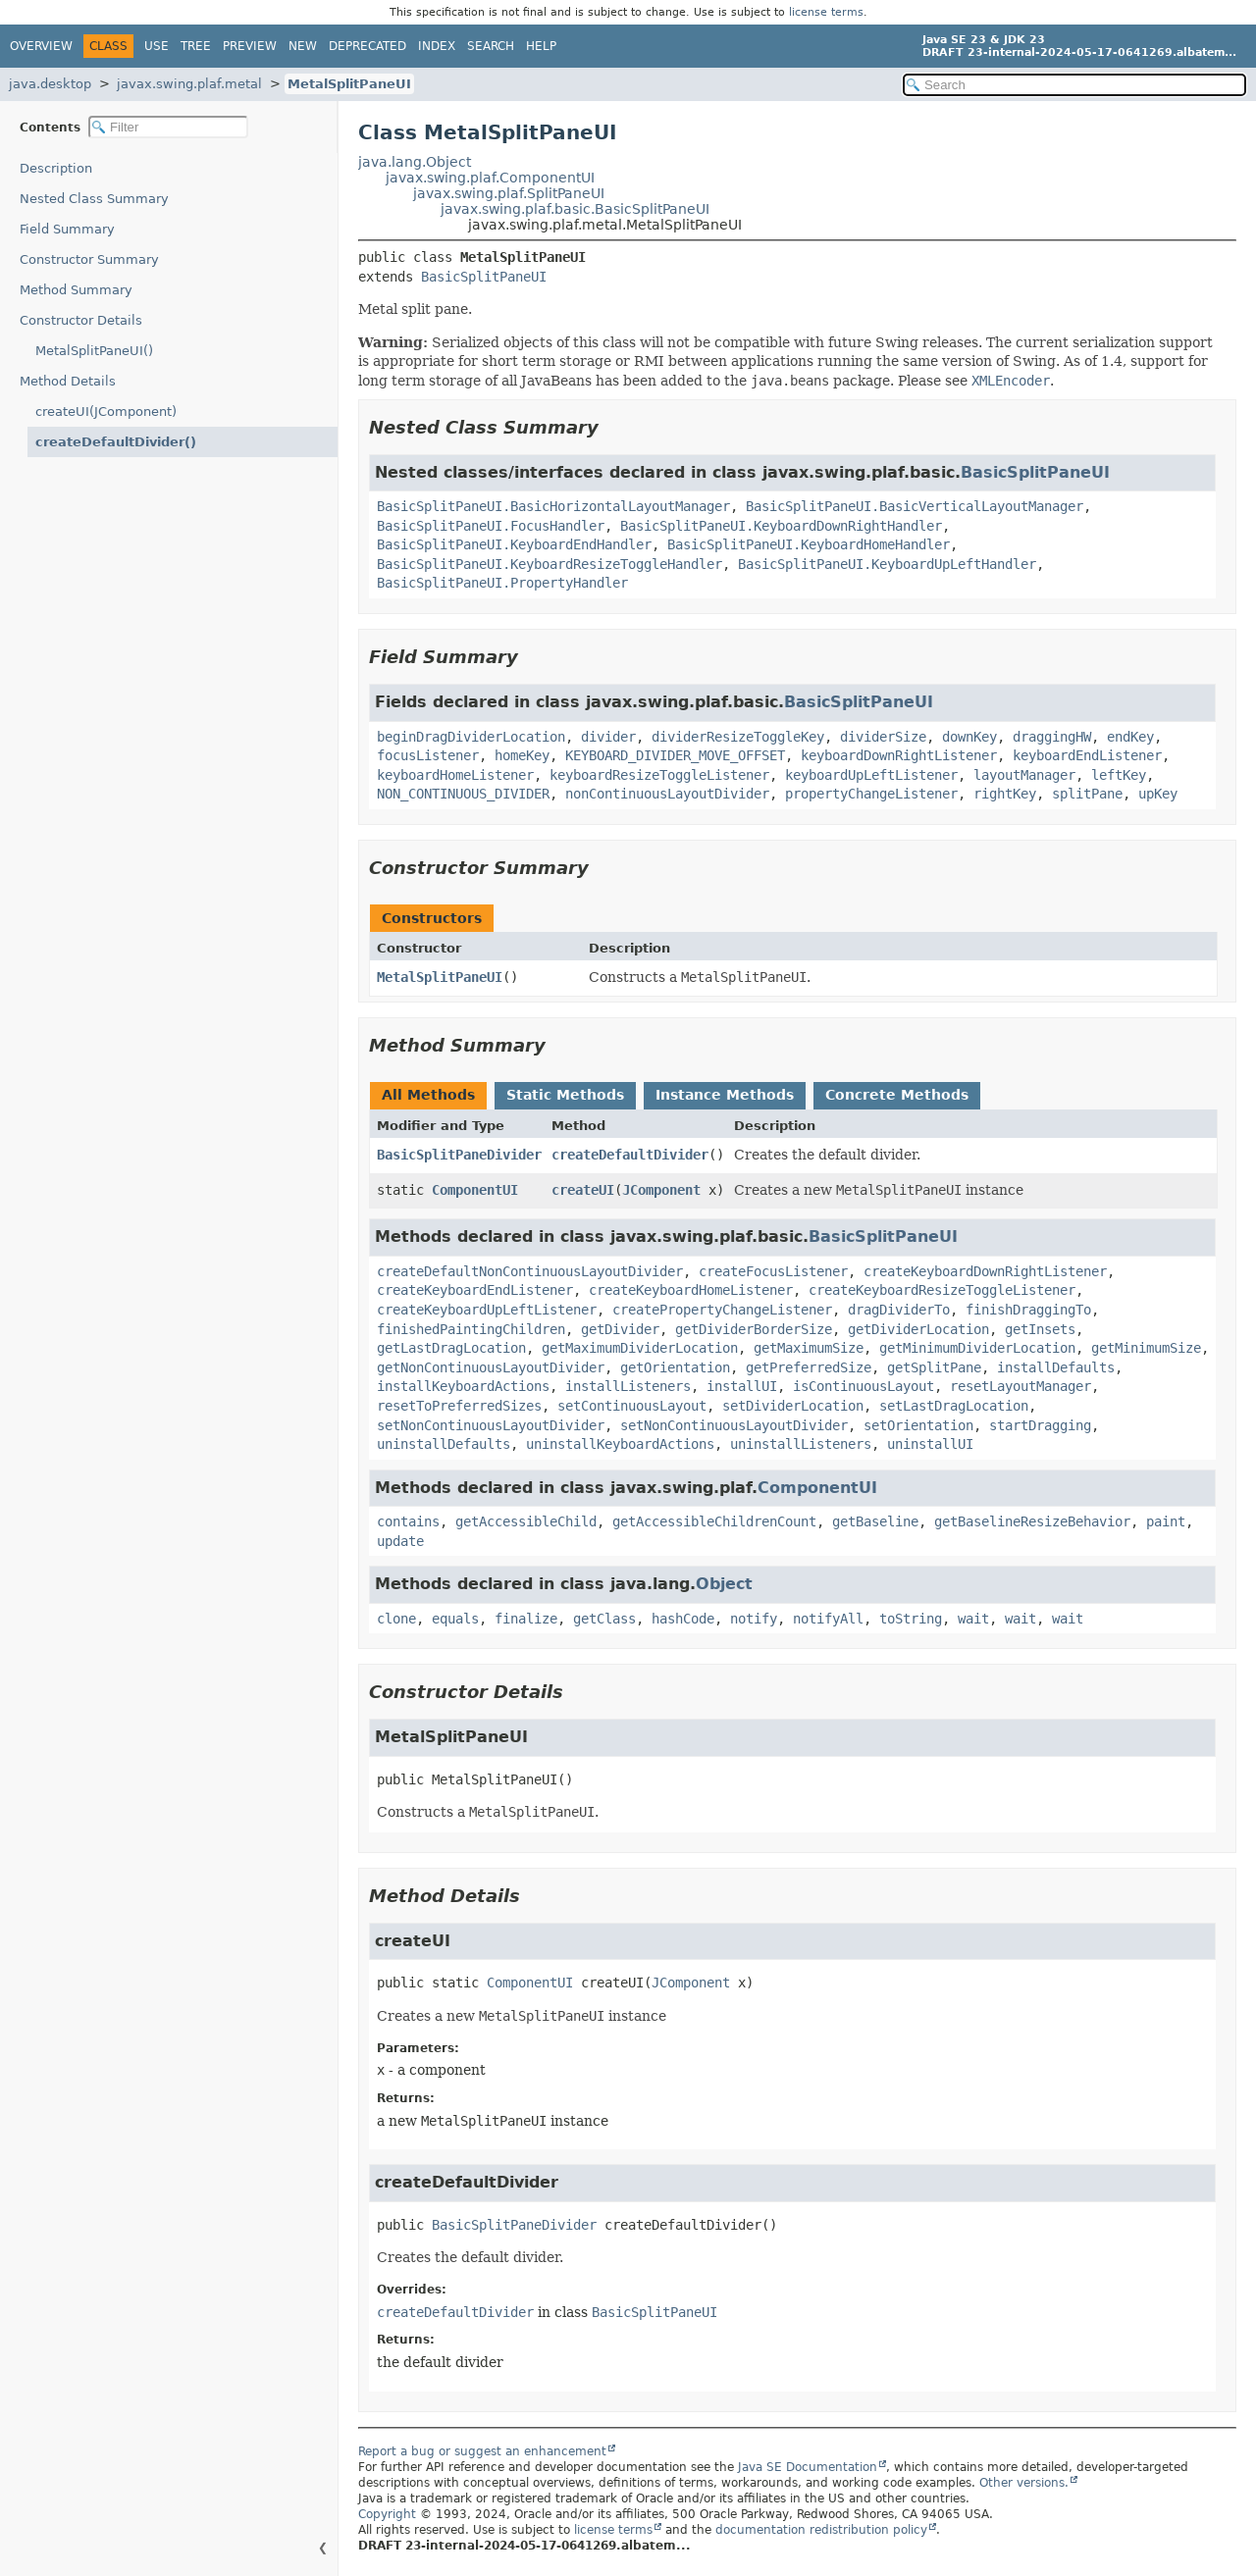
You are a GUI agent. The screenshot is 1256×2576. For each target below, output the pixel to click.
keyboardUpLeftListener (871, 775)
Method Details (68, 381)
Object (724, 1583)
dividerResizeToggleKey (738, 737)
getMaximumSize (809, 1348)
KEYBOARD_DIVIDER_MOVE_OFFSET (675, 755)
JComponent (661, 1190)
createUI (582, 1190)
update (400, 1541)
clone (396, 1618)
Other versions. (1024, 2483)
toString (910, 1618)
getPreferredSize (808, 1367)
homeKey (522, 755)
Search (490, 46)
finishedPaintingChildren (471, 1329)
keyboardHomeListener (455, 775)
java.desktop (50, 84)
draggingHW (1052, 737)
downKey (969, 737)
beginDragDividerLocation (471, 737)
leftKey (1118, 775)
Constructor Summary (89, 259)
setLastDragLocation (953, 1406)
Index (436, 46)
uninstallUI (930, 1444)
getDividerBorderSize (753, 1329)
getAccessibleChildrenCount (714, 1521)
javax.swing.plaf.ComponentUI (490, 177)
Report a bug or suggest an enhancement (482, 2451)
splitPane (1087, 793)
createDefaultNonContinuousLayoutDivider (530, 1271)
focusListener (428, 755)
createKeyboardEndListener (475, 1290)
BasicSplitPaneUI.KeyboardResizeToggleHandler (549, 564)
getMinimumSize (1146, 1348)
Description (56, 168)
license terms (826, 12)
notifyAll (828, 1618)
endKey (1130, 737)
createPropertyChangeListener (722, 1309)
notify (753, 1618)
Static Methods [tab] (565, 1095)
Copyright (387, 2514)
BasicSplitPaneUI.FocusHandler (490, 526)
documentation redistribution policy (821, 2530)
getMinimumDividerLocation (977, 1348)
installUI (741, 1386)
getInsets (1040, 1329)
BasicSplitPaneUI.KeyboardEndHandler (514, 544)
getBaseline (875, 1521)
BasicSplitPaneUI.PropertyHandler (502, 583)
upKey (1158, 793)
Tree (196, 46)
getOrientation (675, 1367)
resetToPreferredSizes (459, 1406)
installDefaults (1056, 1367)
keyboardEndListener (1087, 755)
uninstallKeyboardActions (620, 1444)
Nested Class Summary (94, 198)
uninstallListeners (800, 1444)
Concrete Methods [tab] (896, 1095)
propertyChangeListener (871, 793)
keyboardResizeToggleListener (659, 775)
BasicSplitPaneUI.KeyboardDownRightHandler (781, 526)
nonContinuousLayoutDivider (667, 793)
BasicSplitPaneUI (484, 276)
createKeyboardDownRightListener (985, 1271)
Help (541, 46)
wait (973, 1618)
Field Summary (67, 229)
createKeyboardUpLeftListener (487, 1309)
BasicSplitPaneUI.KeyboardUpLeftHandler (887, 564)
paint (1165, 1521)
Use (156, 46)
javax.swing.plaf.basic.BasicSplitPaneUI (575, 209)
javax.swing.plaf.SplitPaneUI (508, 193)
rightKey (1004, 793)
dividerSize (883, 737)
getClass (604, 1618)
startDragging (1040, 1425)
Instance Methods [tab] (724, 1095)
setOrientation (918, 1425)
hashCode (683, 1618)
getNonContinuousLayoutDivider (490, 1367)
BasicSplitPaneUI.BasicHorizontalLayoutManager (553, 506)
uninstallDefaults (443, 1444)
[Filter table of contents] (168, 127)
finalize (526, 1618)
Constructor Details (81, 320)
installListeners (628, 1386)
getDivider (620, 1329)
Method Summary (76, 290)
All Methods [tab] (428, 1095)
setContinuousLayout (631, 1406)
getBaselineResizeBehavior (1032, 1521)
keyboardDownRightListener (899, 755)
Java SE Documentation (807, 2467)
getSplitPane (934, 1367)
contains (408, 1521)
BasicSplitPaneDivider (459, 1154)
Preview (250, 46)
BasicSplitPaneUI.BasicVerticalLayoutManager (914, 506)
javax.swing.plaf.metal (189, 84)
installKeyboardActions (463, 1386)
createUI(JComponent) (106, 411)
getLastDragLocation (451, 1348)
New (302, 46)
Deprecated (367, 46)
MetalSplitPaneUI (349, 84)
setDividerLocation (793, 1406)
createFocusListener (773, 1271)
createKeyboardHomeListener (691, 1290)
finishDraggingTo (1028, 1309)
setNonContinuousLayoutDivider (490, 1425)
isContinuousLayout (863, 1386)
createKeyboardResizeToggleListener (942, 1290)
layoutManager (1024, 775)
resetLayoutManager (1020, 1386)
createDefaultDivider (629, 1154)
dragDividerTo (899, 1309)
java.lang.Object (414, 162)
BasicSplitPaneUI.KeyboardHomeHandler (808, 544)
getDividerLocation (918, 1329)
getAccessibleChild (526, 1521)
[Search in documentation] (1074, 85)
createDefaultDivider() (115, 442)
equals (455, 1618)
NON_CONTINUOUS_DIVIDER (463, 793)
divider (608, 737)
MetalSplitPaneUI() (94, 350)
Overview (41, 46)
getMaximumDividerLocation (640, 1348)
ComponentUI (475, 1190)
